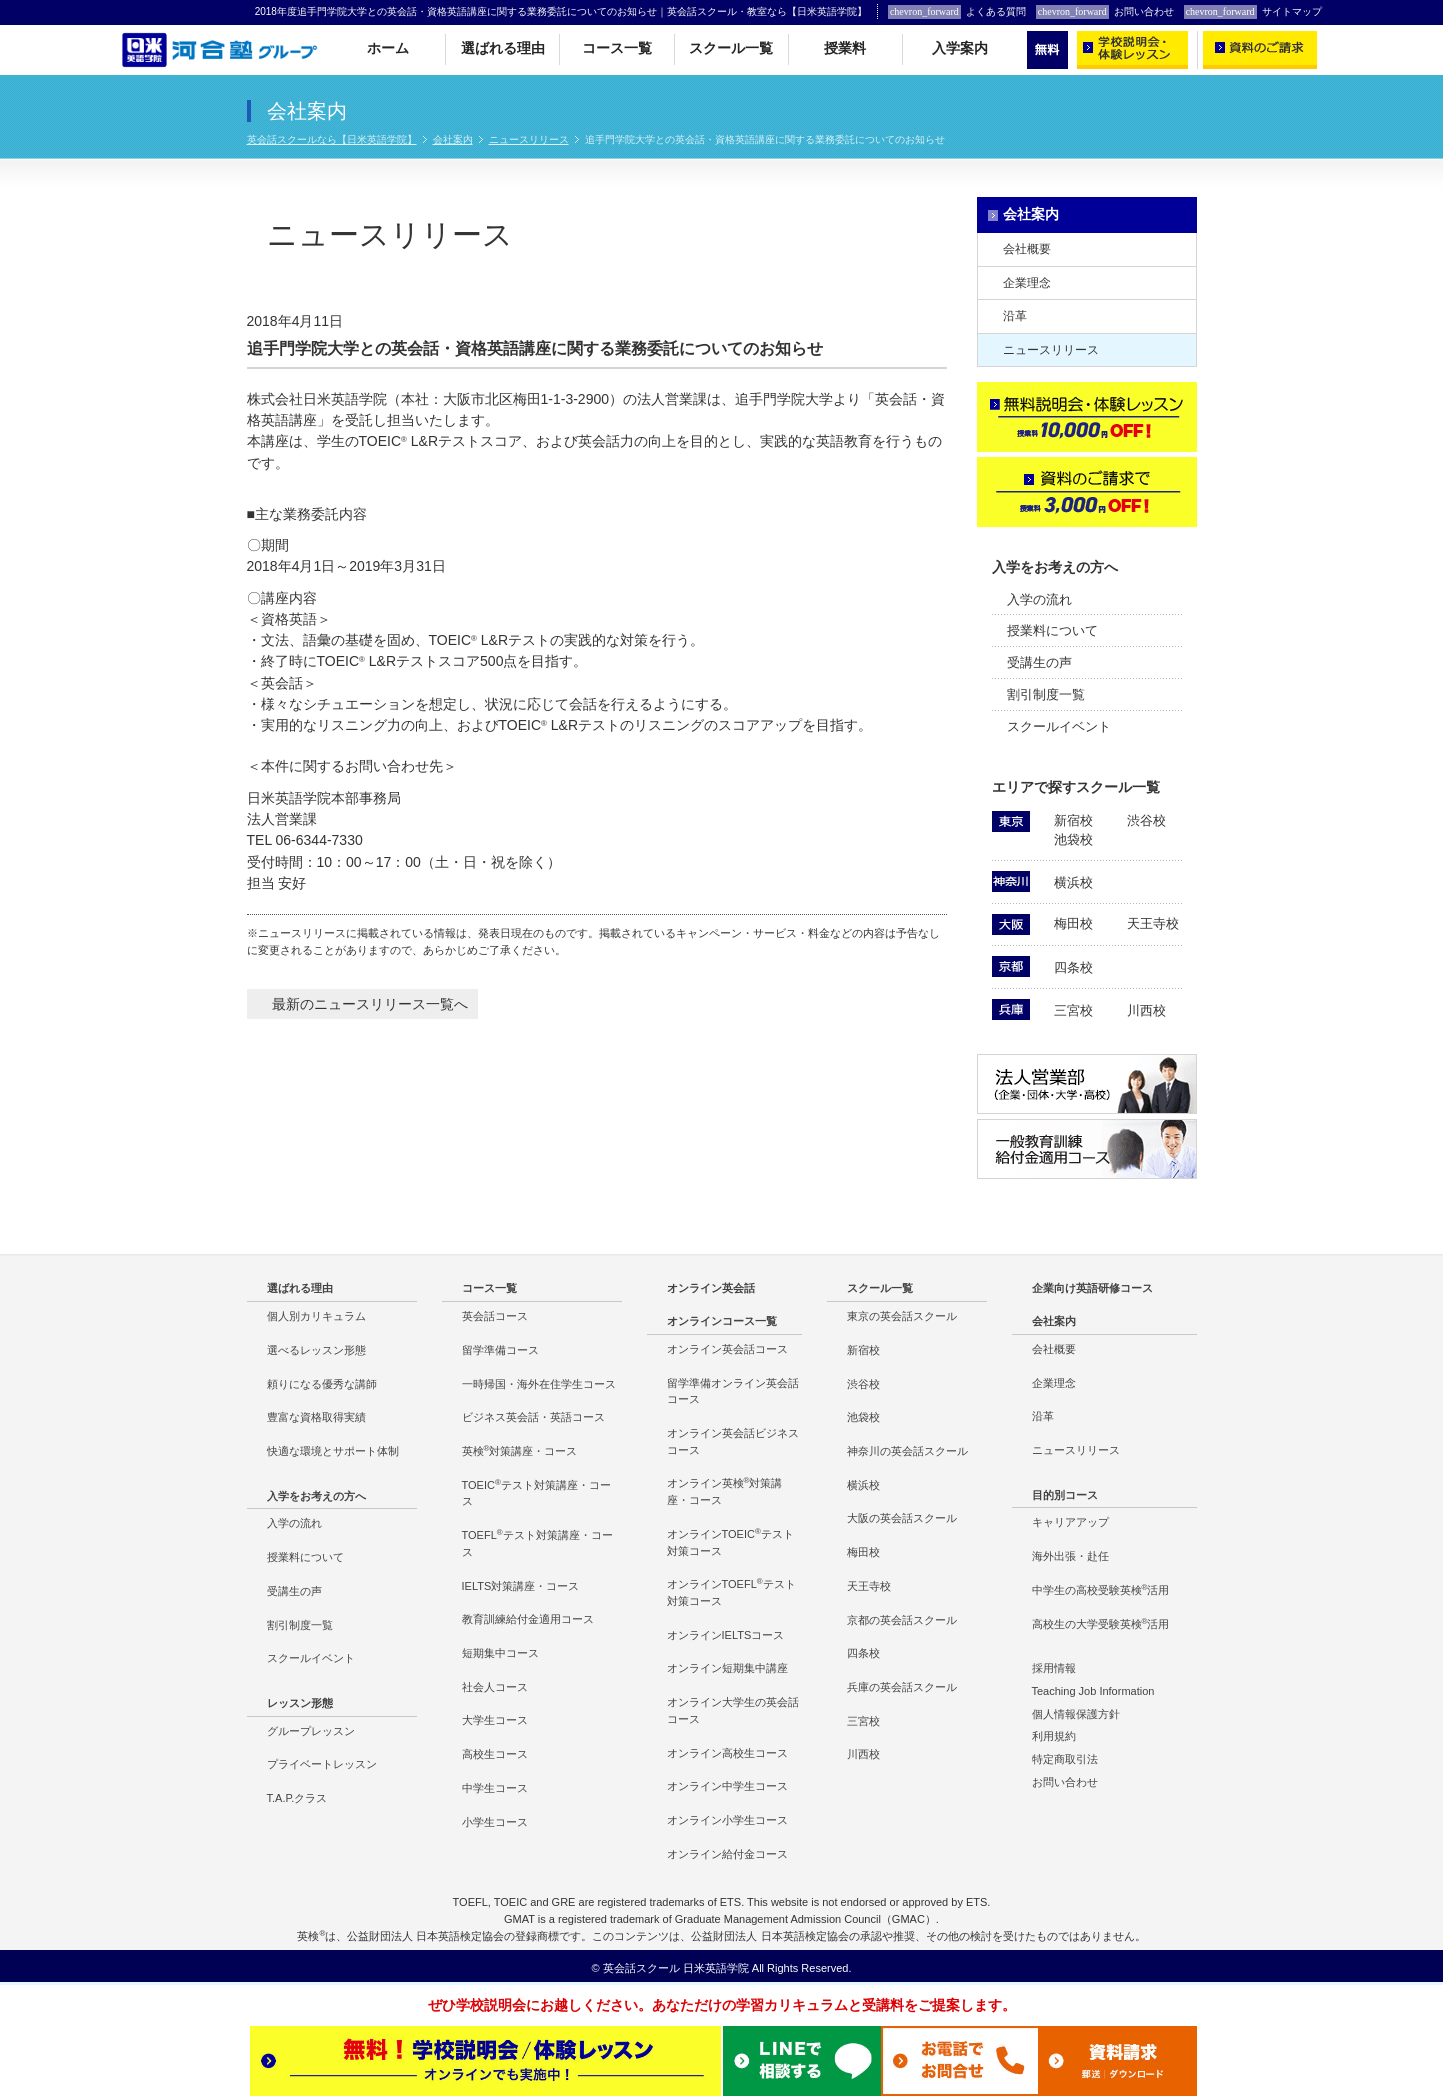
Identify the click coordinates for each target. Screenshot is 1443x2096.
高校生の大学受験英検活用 (1101, 1623)
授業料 (845, 48)
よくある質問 (957, 12)
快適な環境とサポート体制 (333, 1451)
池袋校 (1073, 839)
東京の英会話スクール (902, 1316)
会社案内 (453, 139)
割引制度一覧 (1046, 694)
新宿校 (1073, 820)
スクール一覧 (731, 48)
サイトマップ (1253, 12)
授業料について (1052, 630)
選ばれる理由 (503, 48)
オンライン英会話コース (727, 1349)
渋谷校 (1146, 820)
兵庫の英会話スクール (902, 1687)
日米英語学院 (716, 1968)
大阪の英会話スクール (902, 1518)
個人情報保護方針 (1076, 1714)
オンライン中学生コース (727, 1786)
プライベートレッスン (322, 1764)
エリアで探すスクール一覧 (1076, 787)
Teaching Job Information (1093, 1691)
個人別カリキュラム (316, 1316)
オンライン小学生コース (727, 1820)
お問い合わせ (1105, 12)
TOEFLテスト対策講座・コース (537, 1543)
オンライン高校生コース (727, 1753)
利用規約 (1054, 1736)
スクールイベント (1059, 726)
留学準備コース (500, 1350)
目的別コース (1065, 1495)
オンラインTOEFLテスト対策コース (731, 1592)
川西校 (1146, 1010)
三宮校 (1073, 1010)
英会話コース (495, 1316)
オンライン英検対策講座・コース (725, 1491)
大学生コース (495, 1720)
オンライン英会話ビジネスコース (733, 1441)
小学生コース (495, 1822)
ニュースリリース (529, 139)
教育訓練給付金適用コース (528, 1619)
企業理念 (1027, 283)
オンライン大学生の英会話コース (733, 1710)
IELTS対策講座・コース (521, 1586)
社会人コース (495, 1687)
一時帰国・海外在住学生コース (539, 1384)
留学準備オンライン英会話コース (733, 1391)
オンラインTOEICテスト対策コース (730, 1542)
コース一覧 (617, 48)
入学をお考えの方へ (1055, 567)
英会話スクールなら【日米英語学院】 (332, 139)
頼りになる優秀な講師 (322, 1384)
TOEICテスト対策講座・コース (536, 1493)
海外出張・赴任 (1070, 1556)
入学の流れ (1039, 599)
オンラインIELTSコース (726, 1635)
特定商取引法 (1065, 1759)
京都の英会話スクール (902, 1620)
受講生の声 (1039, 662)
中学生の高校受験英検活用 (1101, 1589)
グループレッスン (311, 1731)
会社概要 (1027, 249)
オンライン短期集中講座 (727, 1668)
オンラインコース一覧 (722, 1321)
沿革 (1015, 316)
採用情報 (1054, 1668)
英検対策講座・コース (520, 1450)
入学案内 (960, 48)
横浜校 (1073, 882)
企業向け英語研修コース (1092, 1288)
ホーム (388, 48)
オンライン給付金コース (727, 1854)
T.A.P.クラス (297, 1798)
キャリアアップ (1070, 1522)
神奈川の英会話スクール (907, 1451)
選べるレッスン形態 (316, 1350)
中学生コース (495, 1788)
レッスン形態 (300, 1703)
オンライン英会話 (711, 1288)
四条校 (1073, 967)
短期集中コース (500, 1653)
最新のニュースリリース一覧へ (370, 1004)
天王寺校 (1153, 923)
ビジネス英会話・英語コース (533, 1417)
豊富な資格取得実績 (316, 1417)
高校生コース (495, 1754)
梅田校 (1073, 923)
